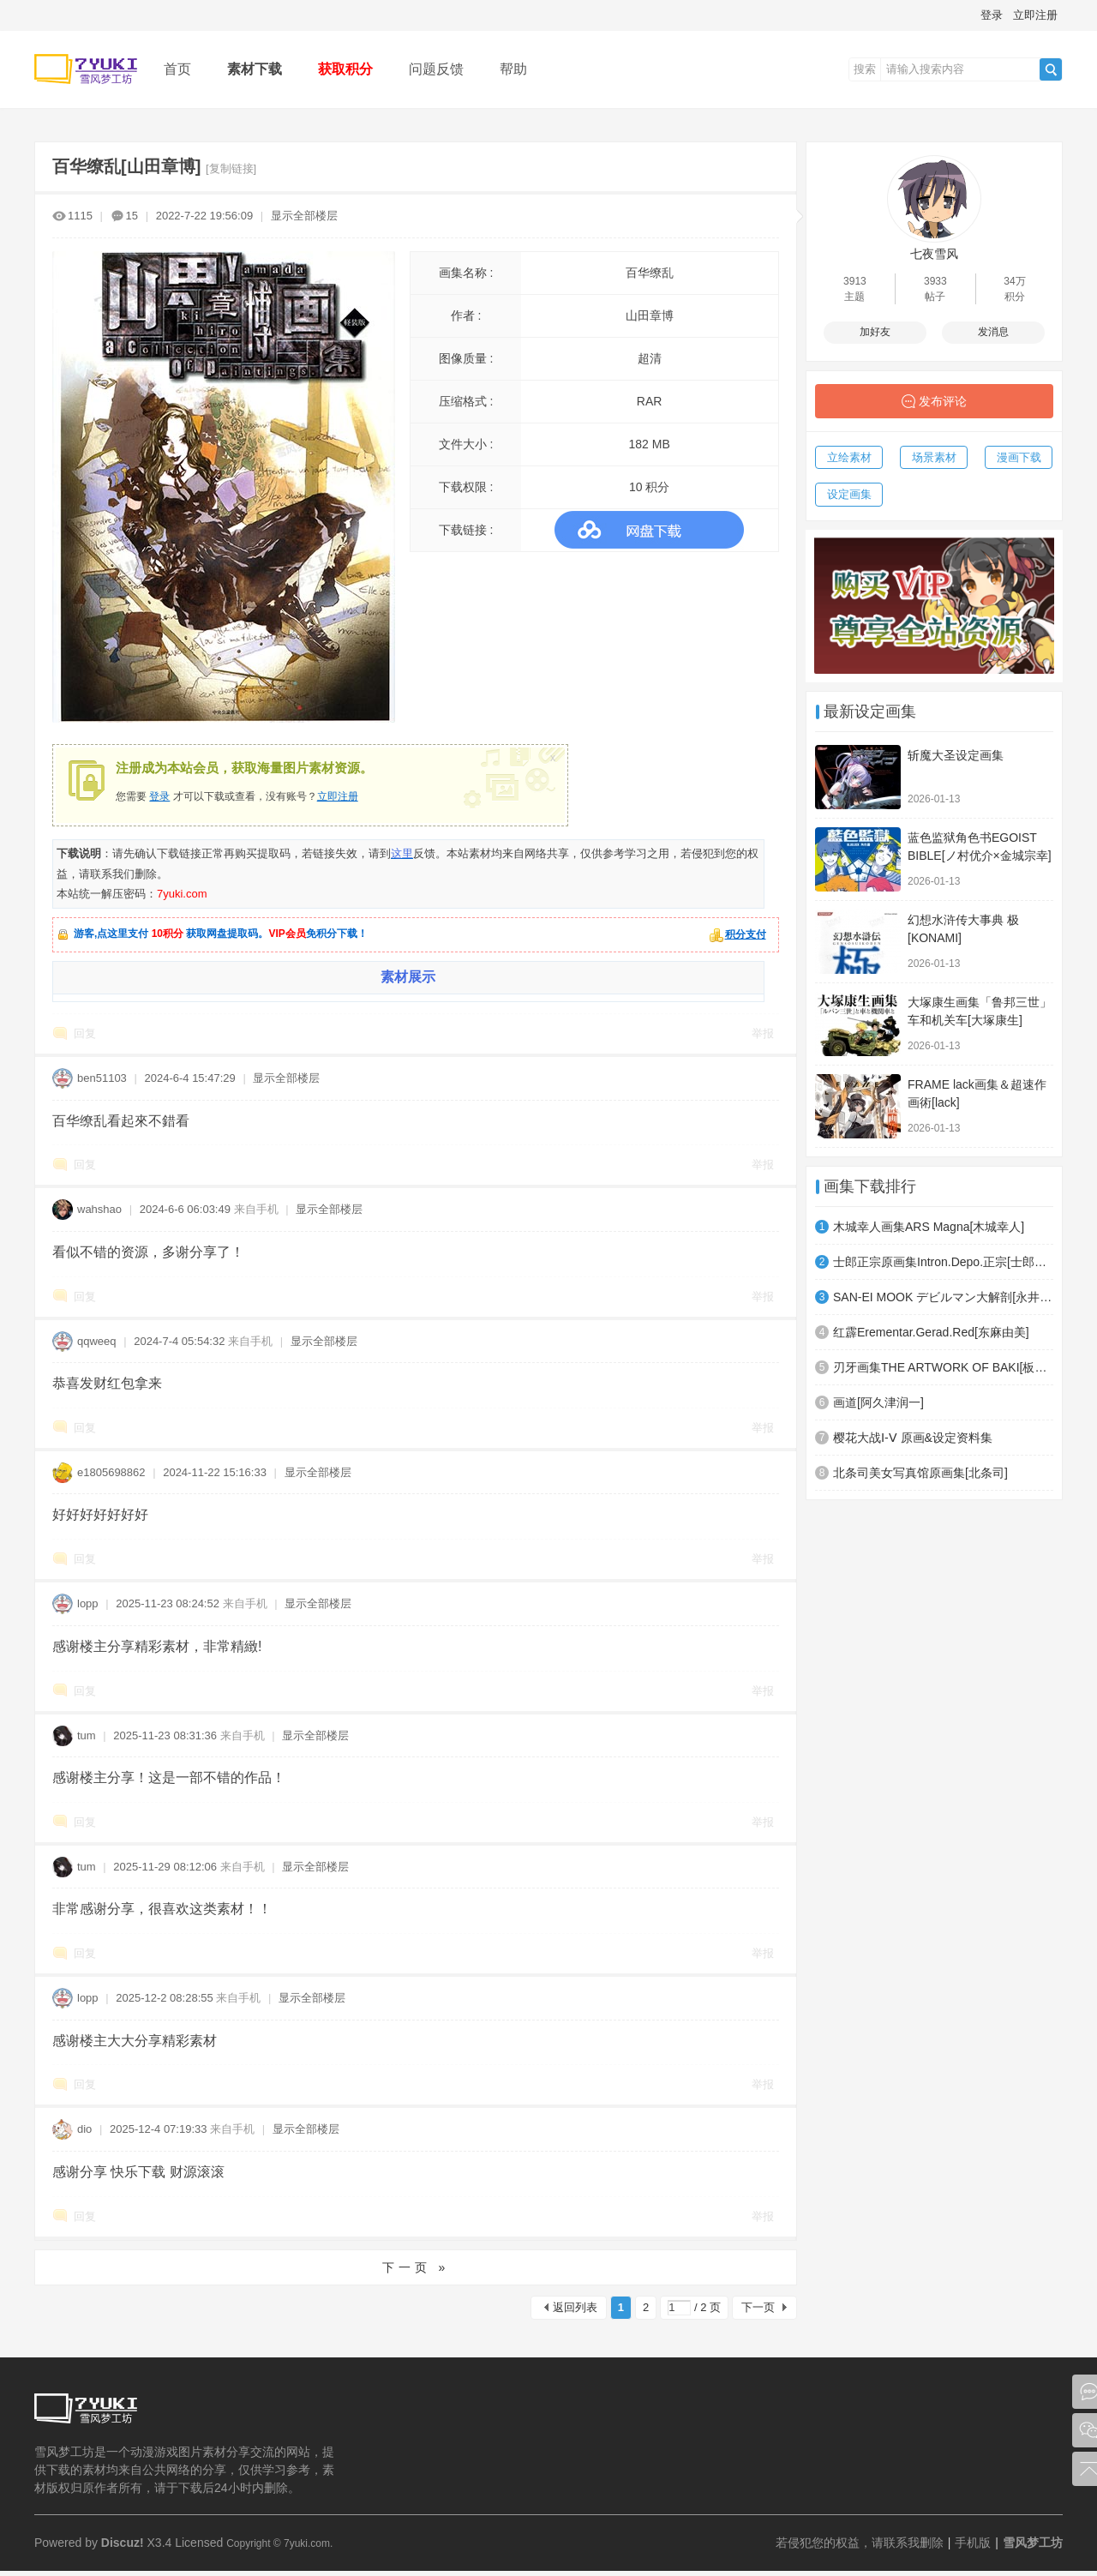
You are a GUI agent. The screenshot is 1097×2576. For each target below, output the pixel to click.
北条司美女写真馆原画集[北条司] (920, 1473)
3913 (854, 281)
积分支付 (745, 934)
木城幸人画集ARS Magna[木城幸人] (928, 1227)
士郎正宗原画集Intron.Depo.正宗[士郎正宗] (943, 1262)
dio (84, 2129)
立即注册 (1035, 15)
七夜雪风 (934, 254)
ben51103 (102, 1078)
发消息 (993, 332)
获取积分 (345, 69)
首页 (177, 69)
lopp (88, 1603)
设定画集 (849, 494)
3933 (935, 281)
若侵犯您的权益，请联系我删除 (860, 2542)
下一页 (758, 2307)
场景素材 (934, 457)
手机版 (973, 2542)
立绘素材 (849, 457)
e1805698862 (111, 1472)
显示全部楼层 (304, 215)
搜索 (865, 69)
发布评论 (943, 401)
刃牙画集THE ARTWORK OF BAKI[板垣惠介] (943, 1367)
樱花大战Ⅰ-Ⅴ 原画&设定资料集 (912, 1437)
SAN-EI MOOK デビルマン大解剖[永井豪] (943, 1297)
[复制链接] (231, 168)
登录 (991, 15)
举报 (763, 1033)
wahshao (99, 1209)
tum (86, 1735)
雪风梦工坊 (1033, 2542)
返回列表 (575, 2307)
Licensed (199, 2542)
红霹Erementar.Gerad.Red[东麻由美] (931, 1332)
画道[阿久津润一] (878, 1402)
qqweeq (97, 1341)
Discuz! (122, 2542)
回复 (85, 1033)
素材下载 (254, 69)
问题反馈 (436, 69)
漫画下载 (1019, 457)
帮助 (513, 69)
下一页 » (416, 2267)
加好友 (875, 332)
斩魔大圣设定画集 (956, 755)
